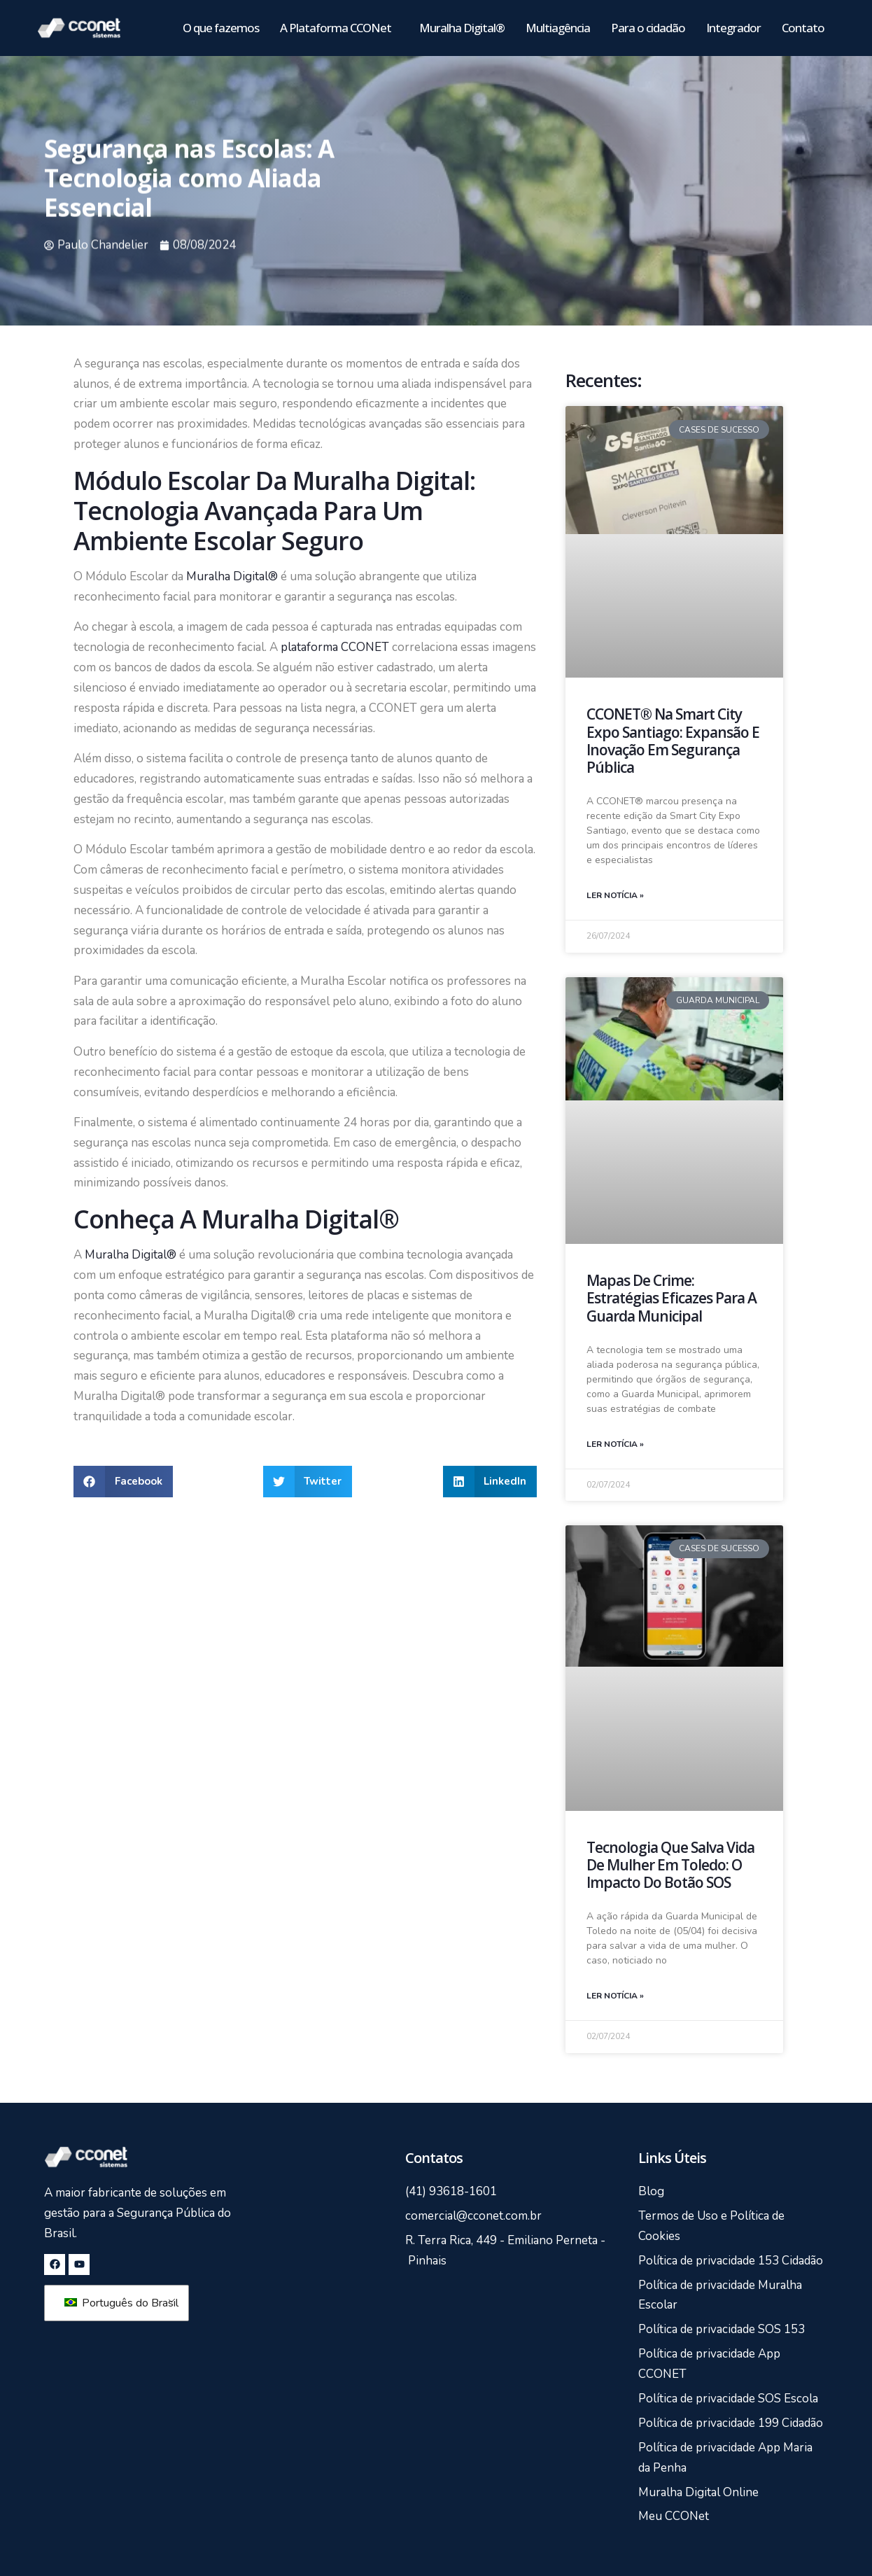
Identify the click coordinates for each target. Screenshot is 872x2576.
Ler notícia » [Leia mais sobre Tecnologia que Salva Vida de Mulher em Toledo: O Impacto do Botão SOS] (615, 1995)
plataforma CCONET (333, 647)
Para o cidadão (648, 28)
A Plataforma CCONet (339, 28)
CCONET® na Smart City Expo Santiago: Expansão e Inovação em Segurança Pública (672, 740)
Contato (803, 28)
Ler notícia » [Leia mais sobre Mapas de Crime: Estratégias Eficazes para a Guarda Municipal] (615, 1444)
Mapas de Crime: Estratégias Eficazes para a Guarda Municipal (671, 1297)
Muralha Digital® (462, 28)
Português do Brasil (119, 2303)
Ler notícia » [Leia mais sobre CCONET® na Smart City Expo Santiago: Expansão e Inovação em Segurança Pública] (615, 895)
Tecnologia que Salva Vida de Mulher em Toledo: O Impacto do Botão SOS (670, 1864)
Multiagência (558, 28)
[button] (123, 1481)
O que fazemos (221, 28)
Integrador (733, 28)
